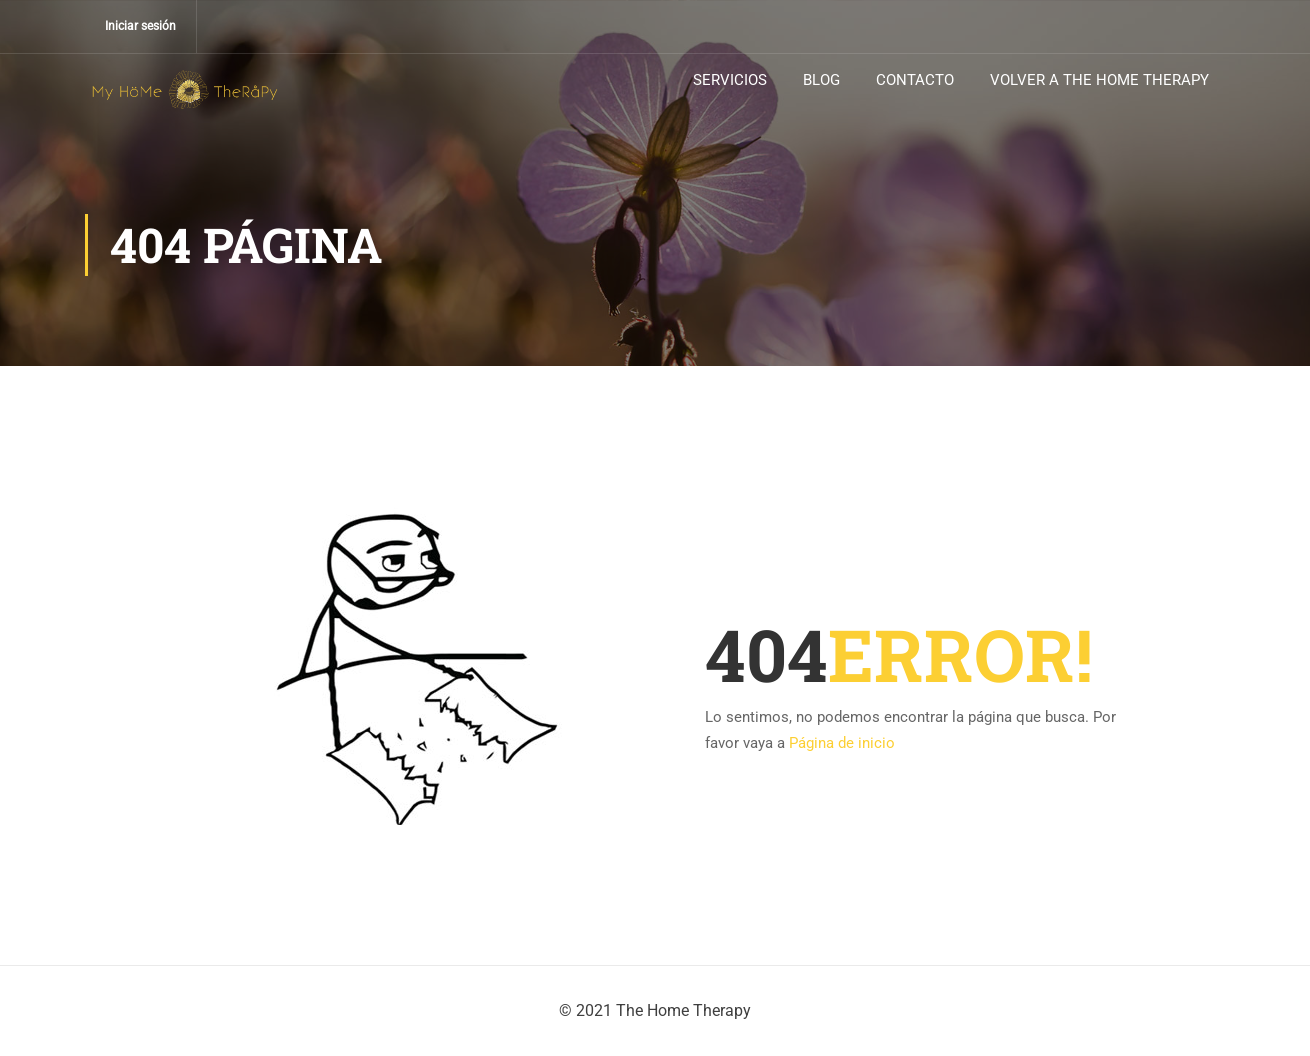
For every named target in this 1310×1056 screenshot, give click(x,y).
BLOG (821, 80)
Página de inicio (842, 743)
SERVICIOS (730, 80)
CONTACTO (915, 80)
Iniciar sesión (140, 26)
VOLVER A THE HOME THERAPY (1099, 80)
